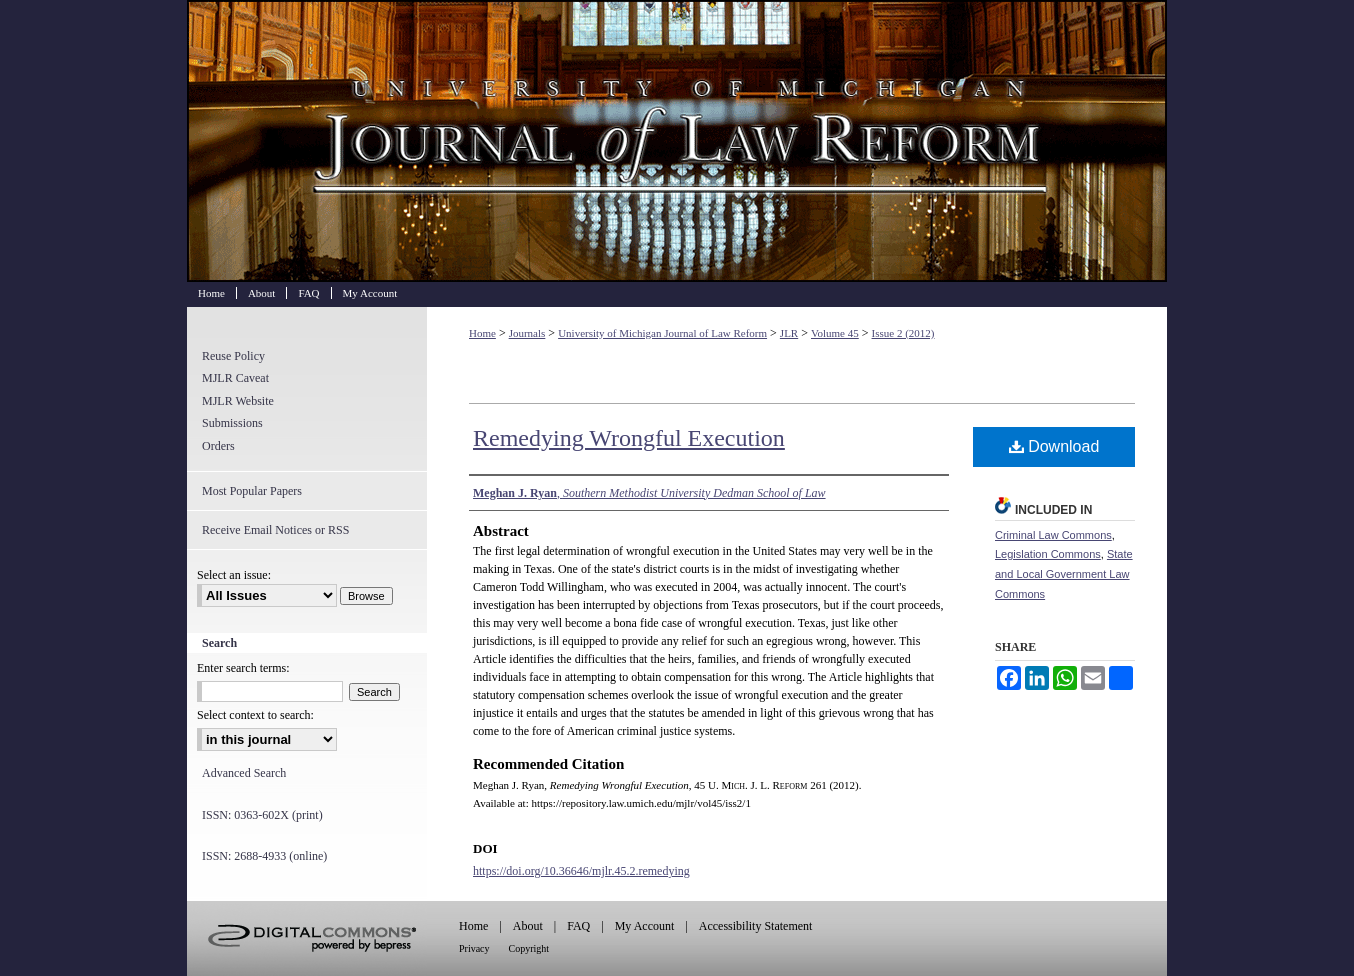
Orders (218, 446)
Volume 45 (835, 333)
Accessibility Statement (756, 926)
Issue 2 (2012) (903, 333)
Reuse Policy (233, 356)
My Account (645, 926)
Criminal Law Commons (1053, 535)
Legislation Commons (1048, 554)
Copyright (529, 948)
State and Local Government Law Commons (1064, 574)
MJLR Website (238, 401)
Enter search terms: (243, 668)
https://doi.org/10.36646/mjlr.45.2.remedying (581, 871)
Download (1054, 446)
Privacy (474, 948)
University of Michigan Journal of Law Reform (677, 141)
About (528, 926)
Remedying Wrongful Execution (629, 438)
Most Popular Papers (252, 491)
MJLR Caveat (235, 378)
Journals (527, 333)
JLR (789, 333)
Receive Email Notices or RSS (275, 530)
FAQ (578, 926)
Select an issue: (234, 575)
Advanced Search (244, 773)
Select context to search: (255, 715)
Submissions (232, 423)
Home (482, 333)
